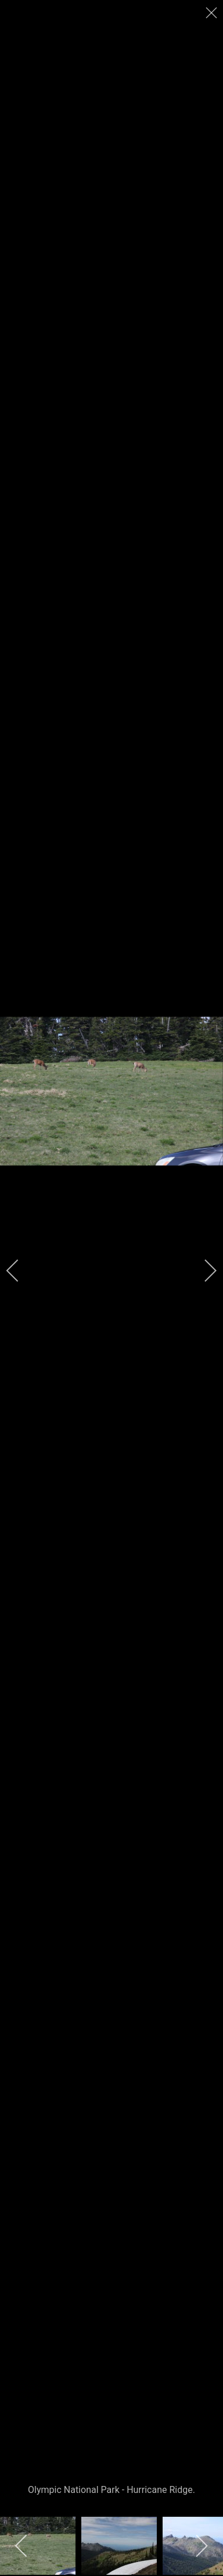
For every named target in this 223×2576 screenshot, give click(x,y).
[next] (202, 1271)
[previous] (20, 1271)
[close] (212, 13)
